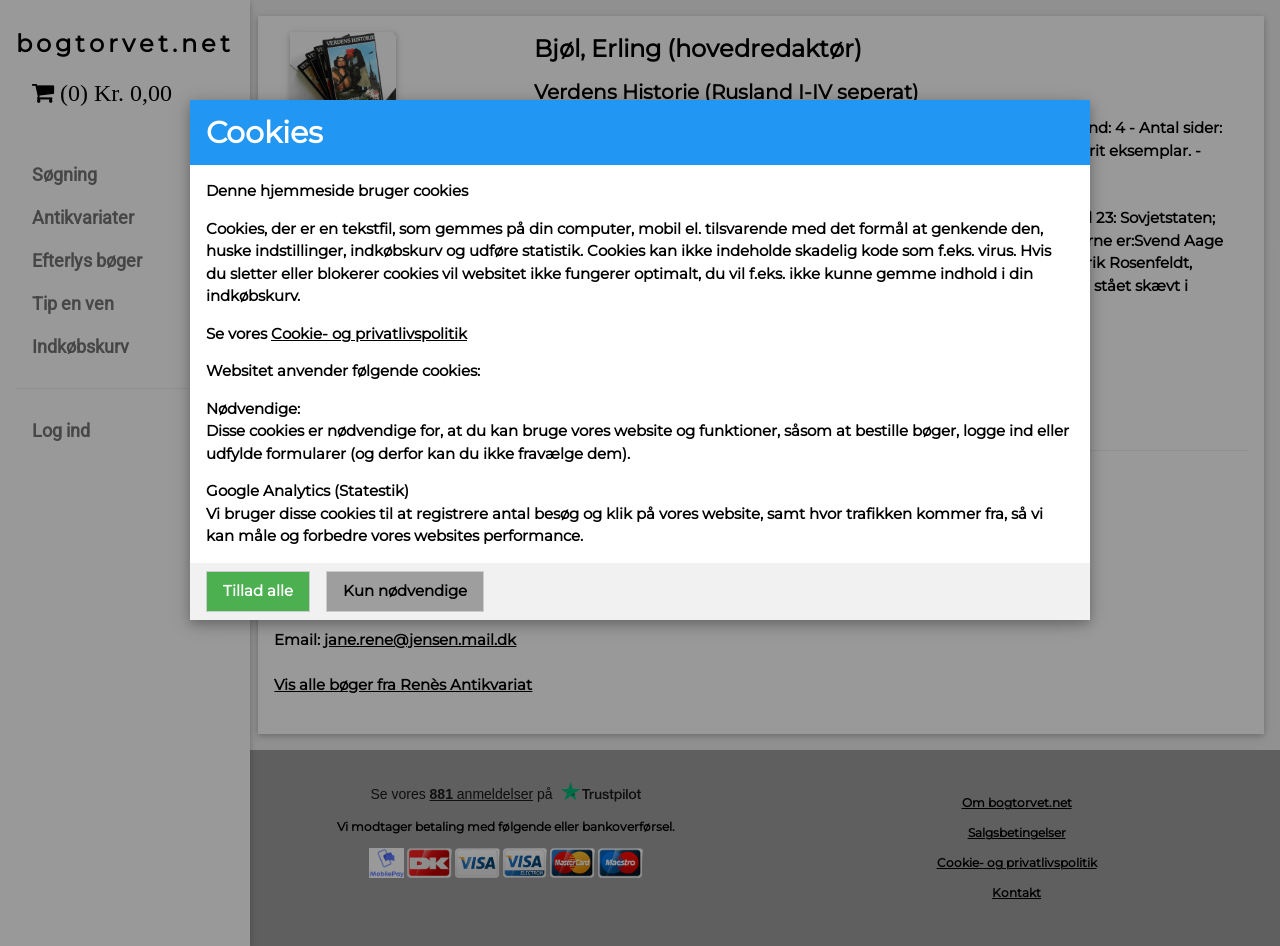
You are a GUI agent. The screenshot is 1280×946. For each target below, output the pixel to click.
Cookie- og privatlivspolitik (369, 333)
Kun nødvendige (405, 590)
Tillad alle (258, 590)
